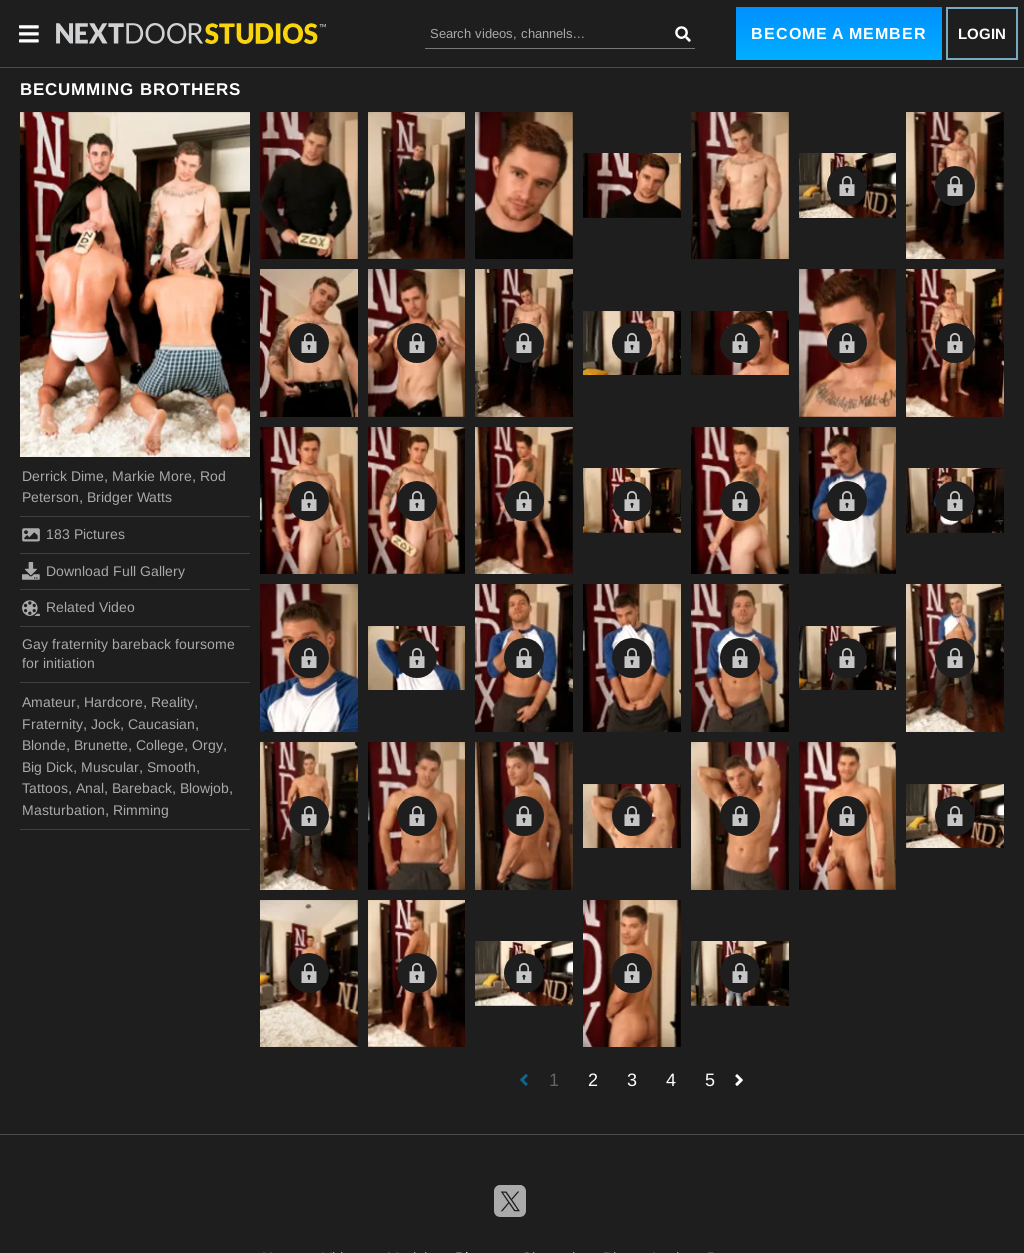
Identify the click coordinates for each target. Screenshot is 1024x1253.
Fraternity (52, 724)
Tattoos (45, 788)
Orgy (207, 745)
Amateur (49, 702)
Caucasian (161, 724)
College (160, 745)
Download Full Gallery (103, 571)
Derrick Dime (63, 476)
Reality (172, 702)
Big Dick (47, 767)
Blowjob (204, 788)
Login (982, 33)
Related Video (78, 608)
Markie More (152, 476)
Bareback (142, 788)
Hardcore (113, 702)
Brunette (101, 745)
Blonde (44, 745)
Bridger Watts (129, 497)
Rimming (141, 810)
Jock (105, 724)
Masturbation (63, 810)
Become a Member (839, 33)
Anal (90, 788)
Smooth (171, 767)
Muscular (110, 767)
